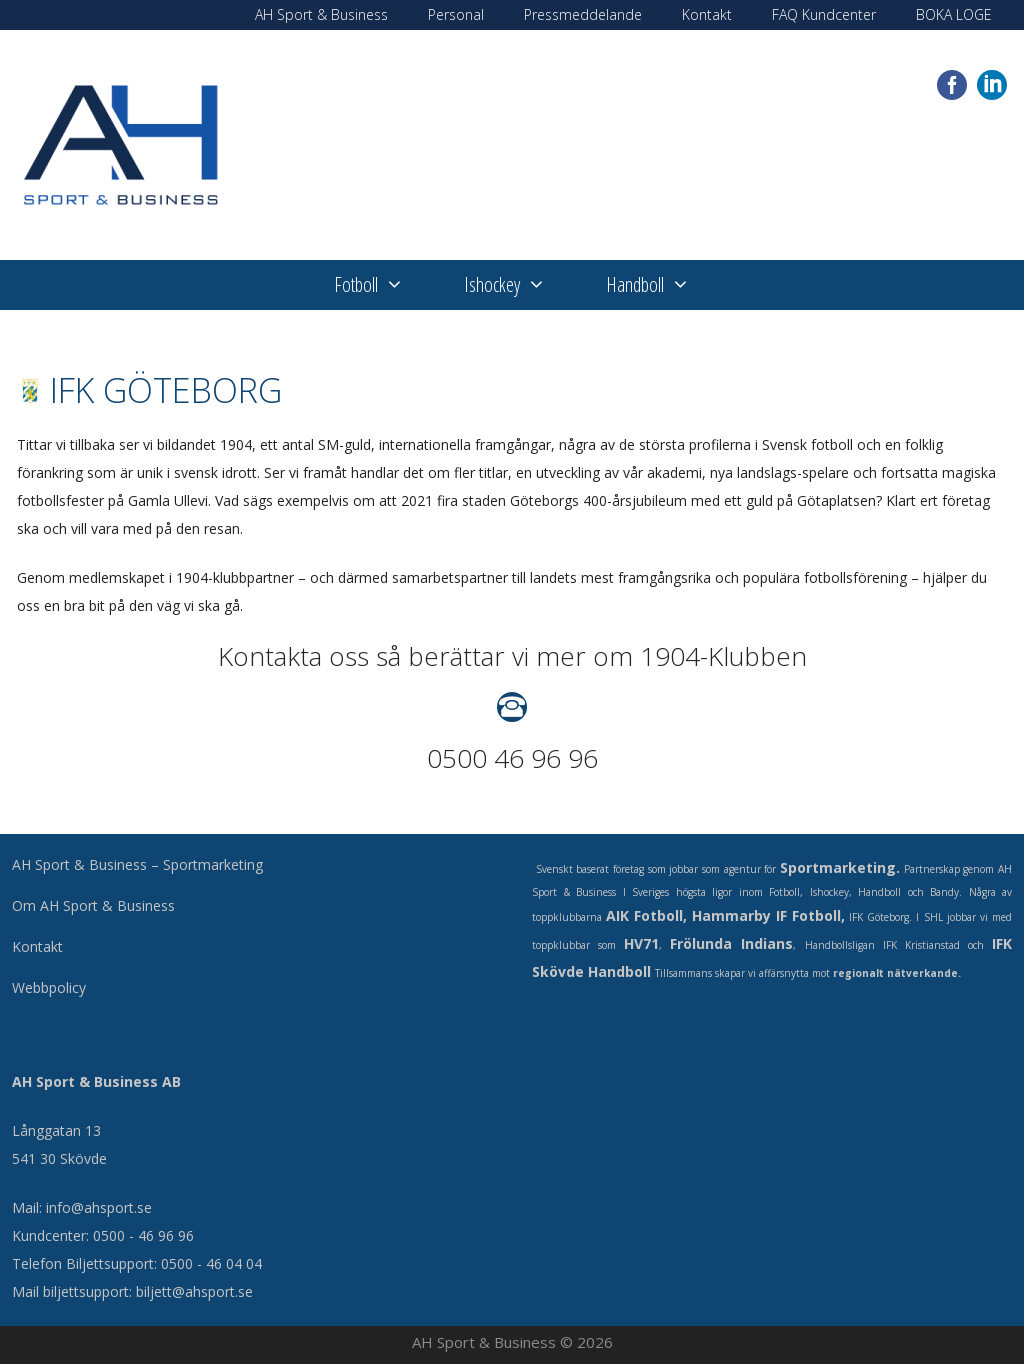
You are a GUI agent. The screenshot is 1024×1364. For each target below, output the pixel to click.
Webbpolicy (49, 987)
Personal (456, 14)
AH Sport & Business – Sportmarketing (137, 864)
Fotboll (384, 285)
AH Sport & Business (321, 14)
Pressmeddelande (583, 14)
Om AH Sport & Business (93, 905)
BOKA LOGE (954, 14)
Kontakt (707, 14)
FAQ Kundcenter (824, 14)
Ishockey (520, 285)
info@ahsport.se (99, 1207)
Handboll (663, 285)
